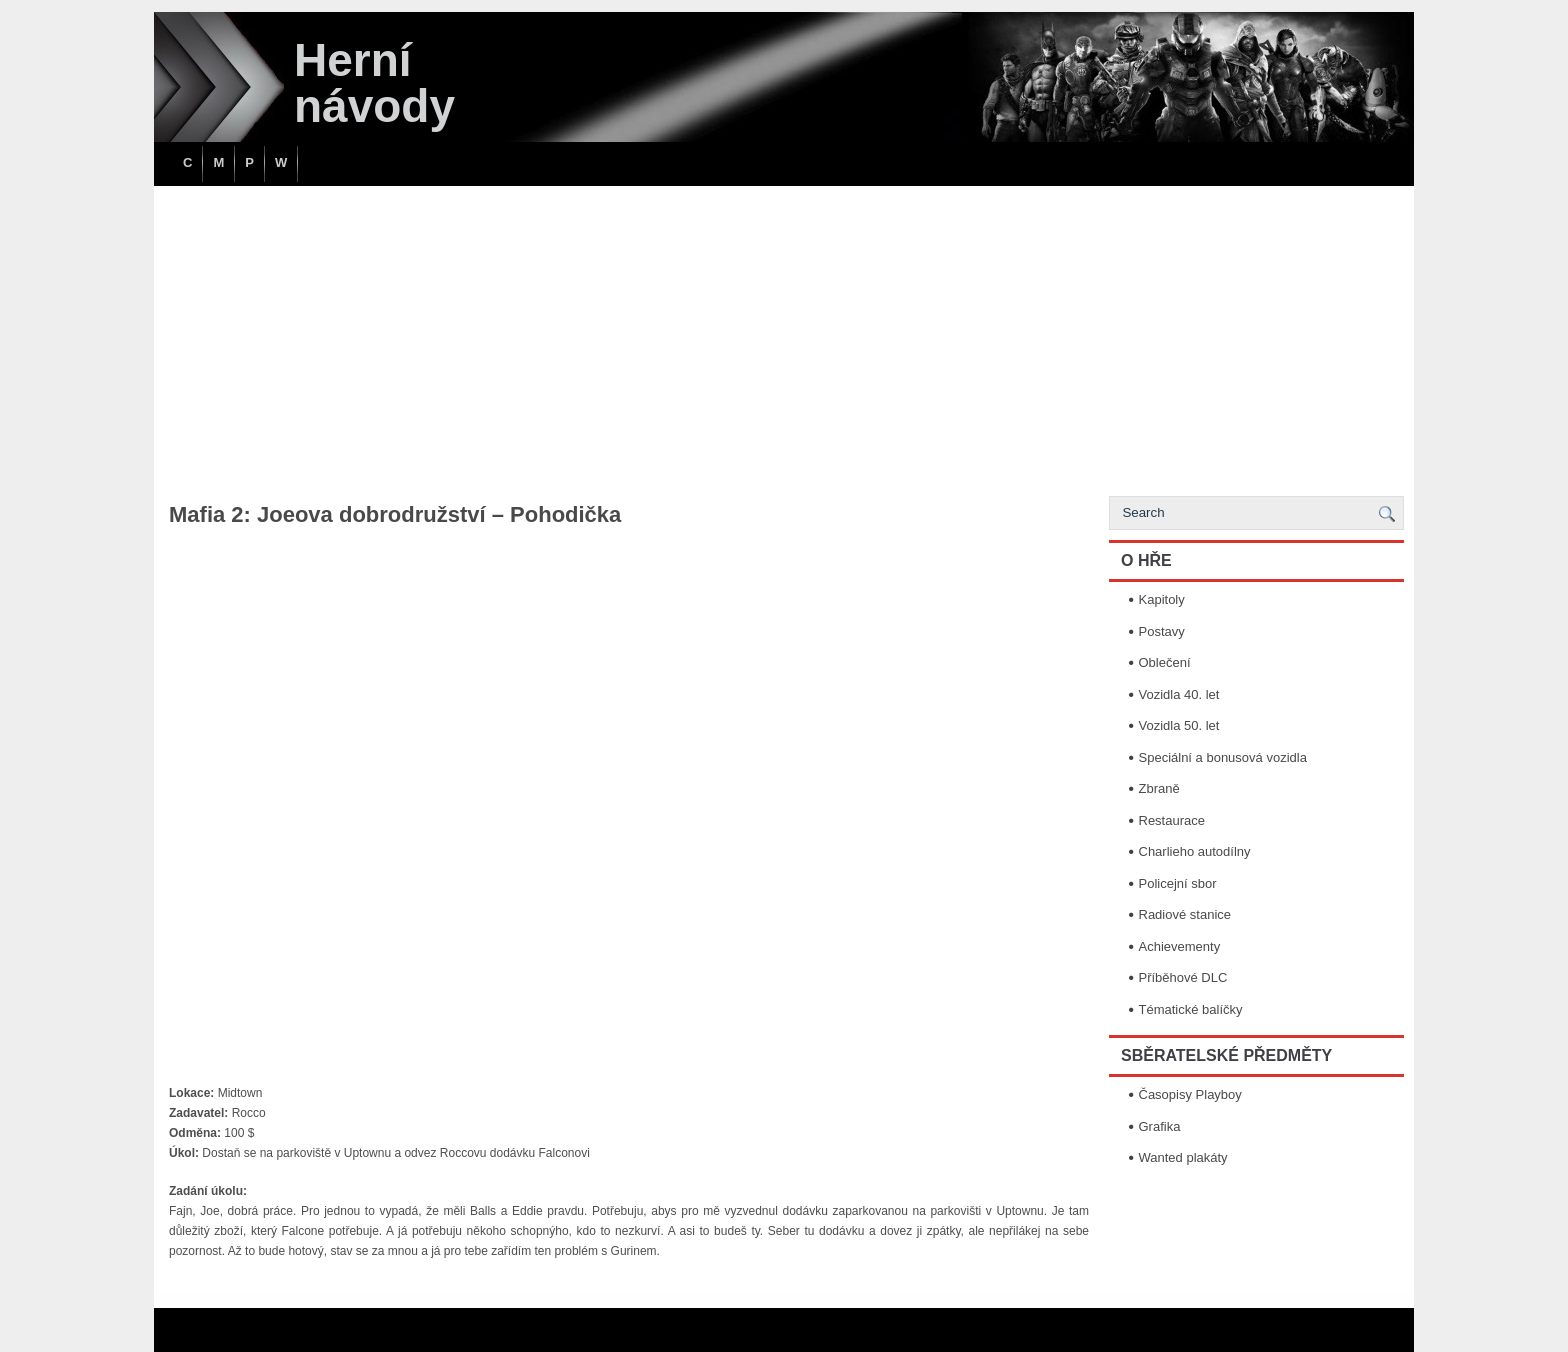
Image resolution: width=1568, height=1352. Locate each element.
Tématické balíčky (1191, 1009)
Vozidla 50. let (1179, 725)
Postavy (1162, 631)
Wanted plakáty (1183, 1157)
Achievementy (1180, 946)
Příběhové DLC (1183, 977)
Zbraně (1159, 788)
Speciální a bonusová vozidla (1223, 757)
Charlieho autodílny (1195, 851)
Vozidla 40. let (1179, 694)
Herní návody (374, 83)
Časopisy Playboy (1190, 1094)
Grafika (1160, 1126)
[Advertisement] (784, 336)
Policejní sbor (1178, 883)
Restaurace (1172, 820)
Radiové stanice (1185, 914)
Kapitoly (1162, 599)
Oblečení (1165, 662)
